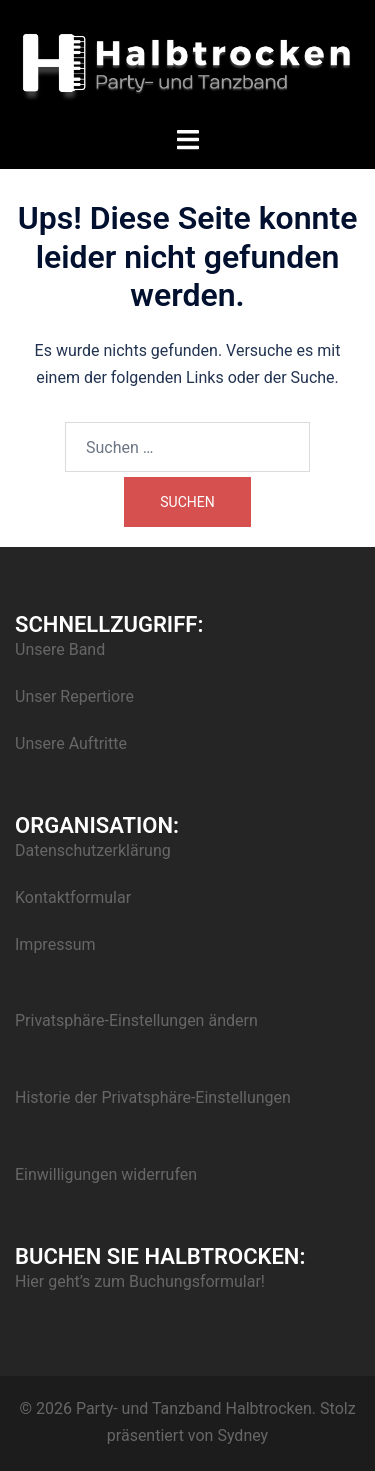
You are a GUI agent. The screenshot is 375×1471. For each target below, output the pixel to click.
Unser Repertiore (74, 696)
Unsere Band (60, 649)
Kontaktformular (73, 897)
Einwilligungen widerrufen (106, 1174)
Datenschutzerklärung (93, 850)
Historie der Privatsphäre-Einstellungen (153, 1097)
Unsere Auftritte (71, 743)
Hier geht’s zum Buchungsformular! (140, 1281)
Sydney (242, 1435)
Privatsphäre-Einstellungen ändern (136, 1020)
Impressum (55, 944)
